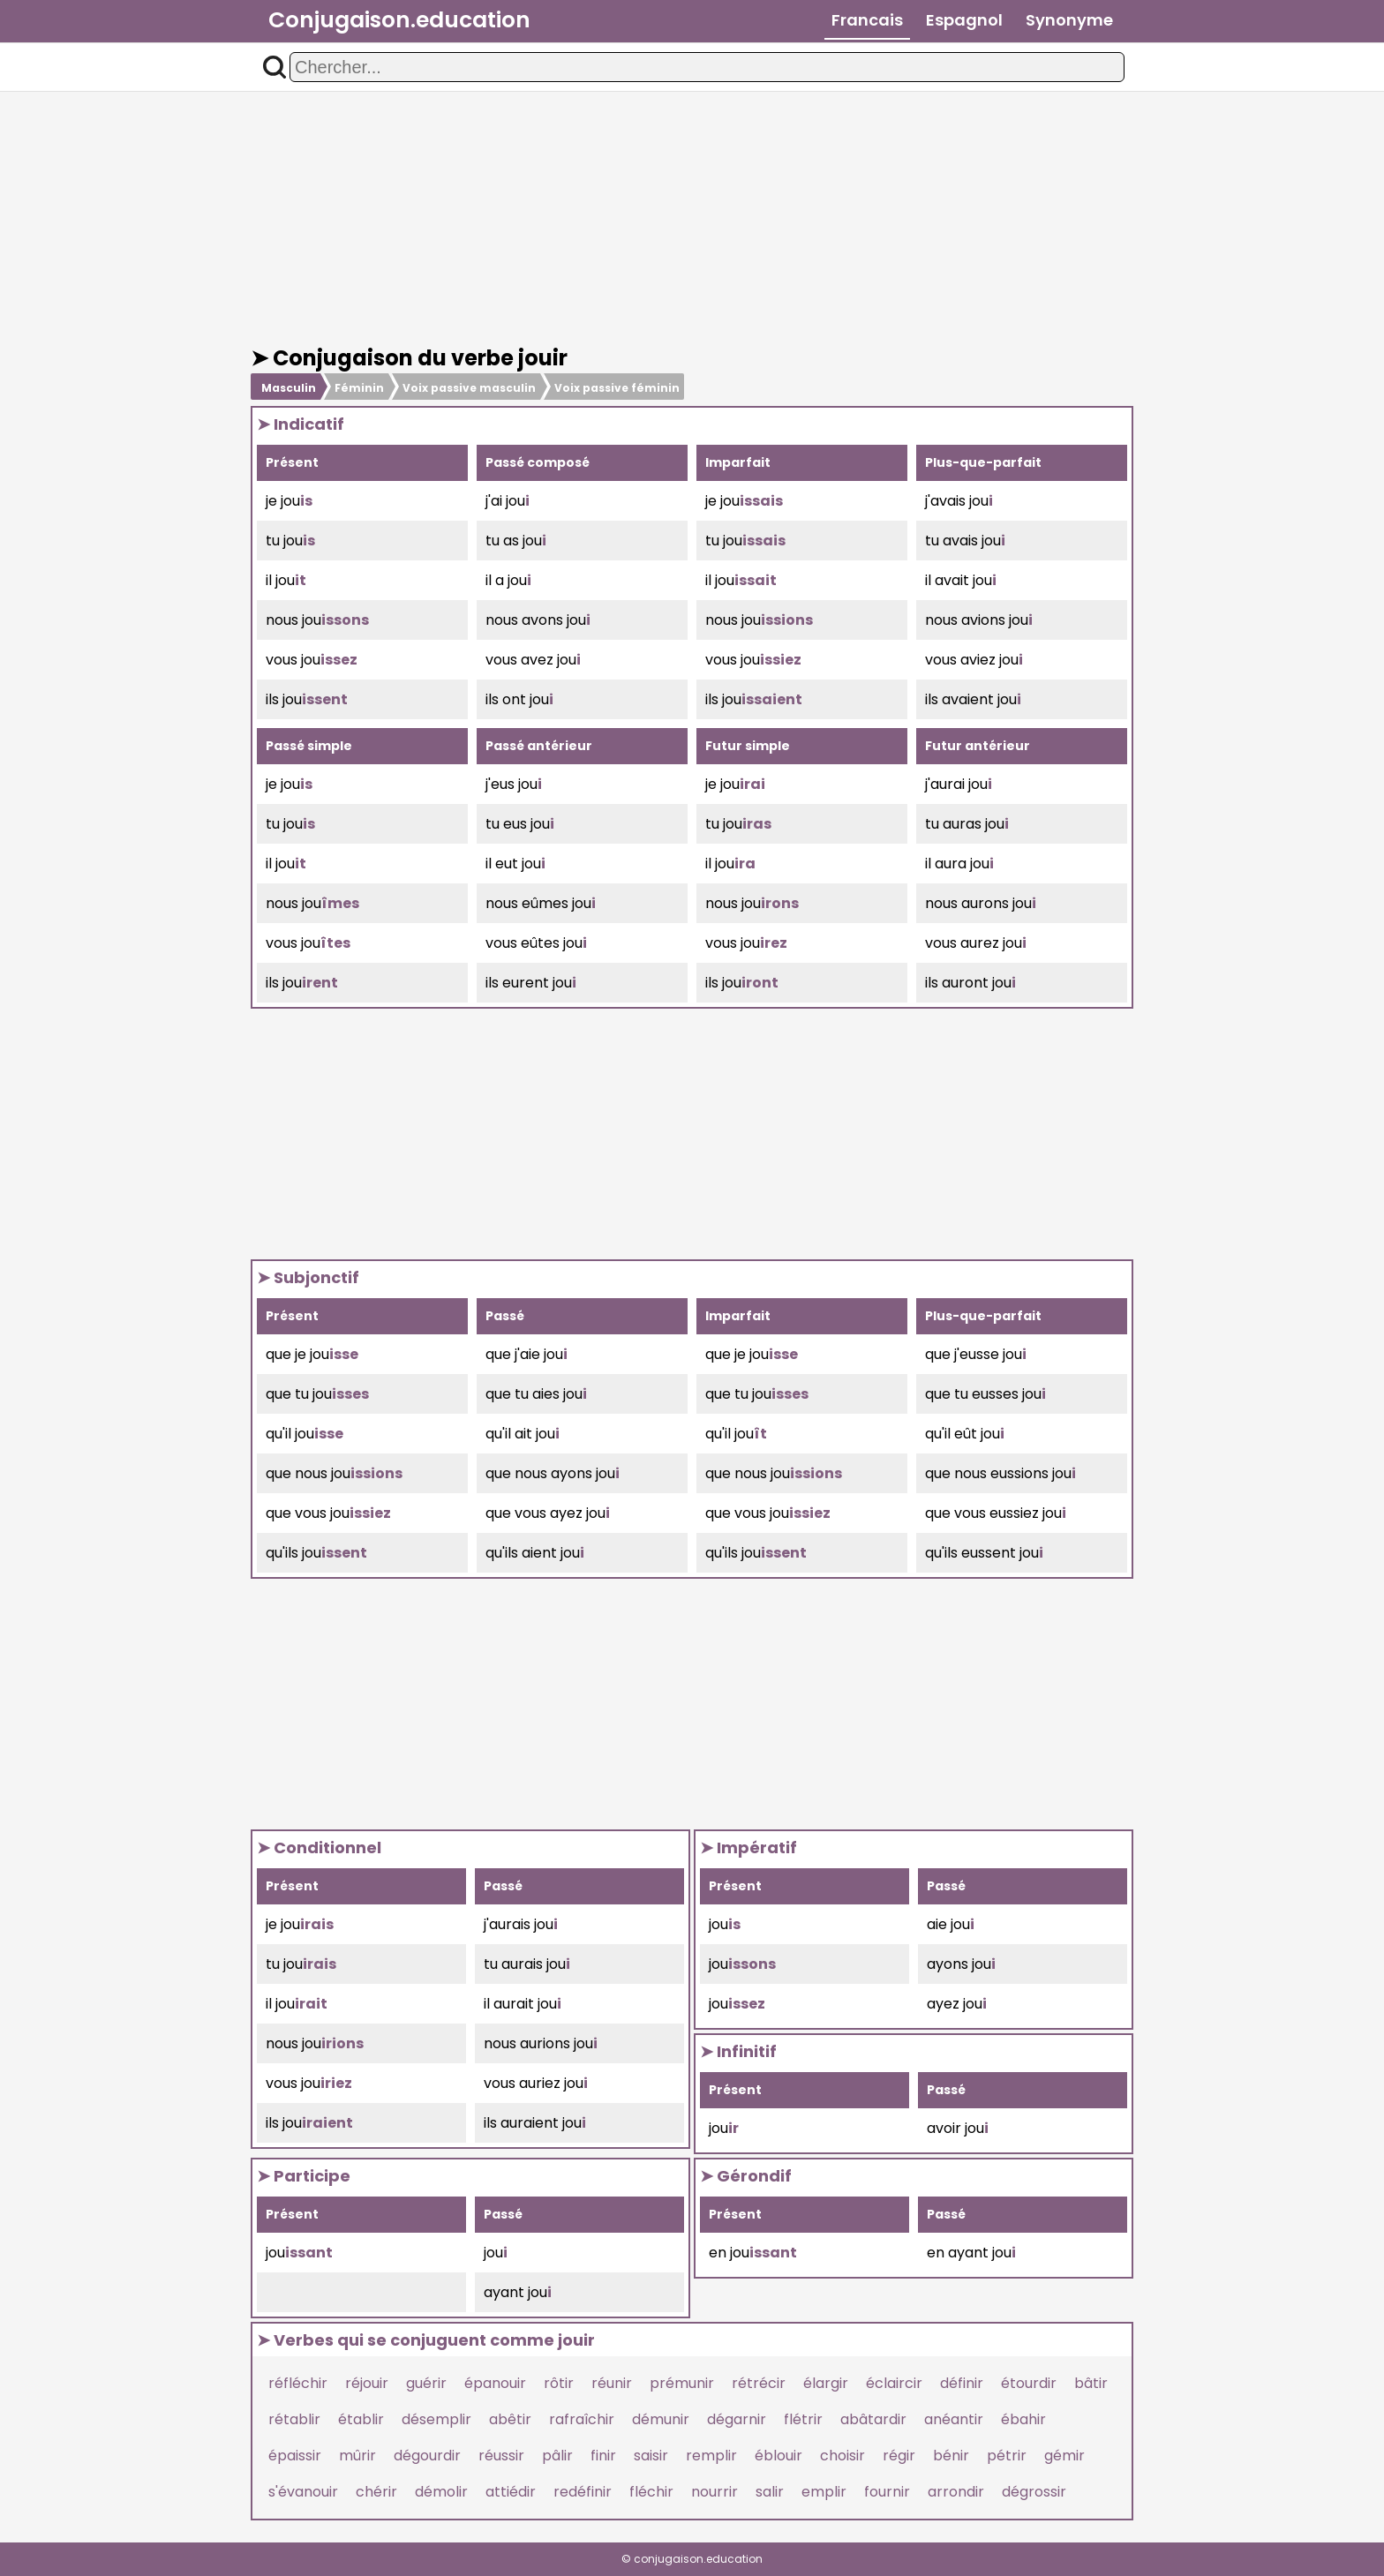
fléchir (651, 2492)
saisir (651, 2455)
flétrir (803, 2419)
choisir (842, 2455)
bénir (951, 2455)
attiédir (510, 2492)
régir (899, 2455)
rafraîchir (581, 2419)
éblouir (778, 2455)
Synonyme (1069, 20)
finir (603, 2455)
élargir (825, 2383)
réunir (611, 2383)
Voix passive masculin (469, 387)
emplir (823, 2492)
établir (361, 2419)
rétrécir (759, 2383)
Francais (867, 20)
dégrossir (1034, 2492)
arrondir (956, 2492)
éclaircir (894, 2383)
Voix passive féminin (617, 387)
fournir (887, 2492)
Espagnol (964, 20)
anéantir (953, 2419)
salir (770, 2492)
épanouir (495, 2383)
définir (961, 2383)
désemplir (436, 2419)
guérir (426, 2383)
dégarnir (736, 2419)
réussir (501, 2455)
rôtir (559, 2383)
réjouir (366, 2383)
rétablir (294, 2419)
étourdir (1029, 2383)
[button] (274, 67)
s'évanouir (303, 2492)
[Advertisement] (692, 218)
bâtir (1091, 2383)
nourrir (714, 2492)
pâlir (557, 2455)
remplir (711, 2455)
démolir (441, 2492)
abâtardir (873, 2419)
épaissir (294, 2455)
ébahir (1023, 2419)
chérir (376, 2492)
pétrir (1007, 2455)
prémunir (682, 2383)
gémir (1064, 2455)
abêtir (510, 2419)
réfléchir (297, 2383)
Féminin (359, 387)
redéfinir (582, 2492)
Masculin (288, 387)
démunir (660, 2419)
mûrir (357, 2455)
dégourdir (427, 2455)
